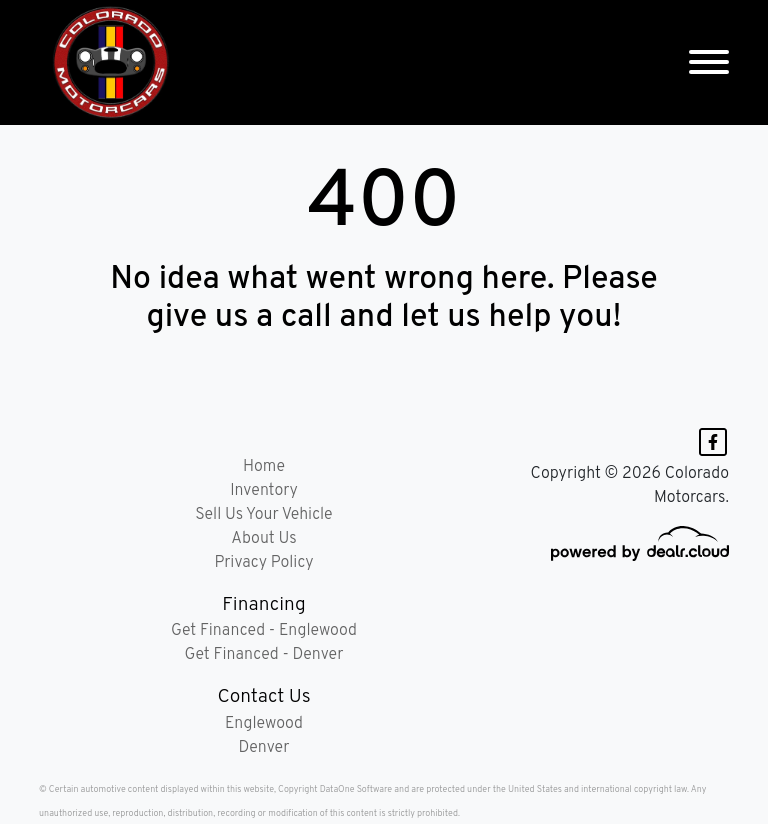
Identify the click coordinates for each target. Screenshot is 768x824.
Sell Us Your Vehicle (263, 515)
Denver (264, 748)
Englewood (264, 724)
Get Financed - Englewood (264, 631)
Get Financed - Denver (264, 655)
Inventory (264, 491)
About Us (263, 539)
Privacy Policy (263, 563)
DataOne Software (356, 789)
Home (264, 467)
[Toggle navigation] (709, 62)
